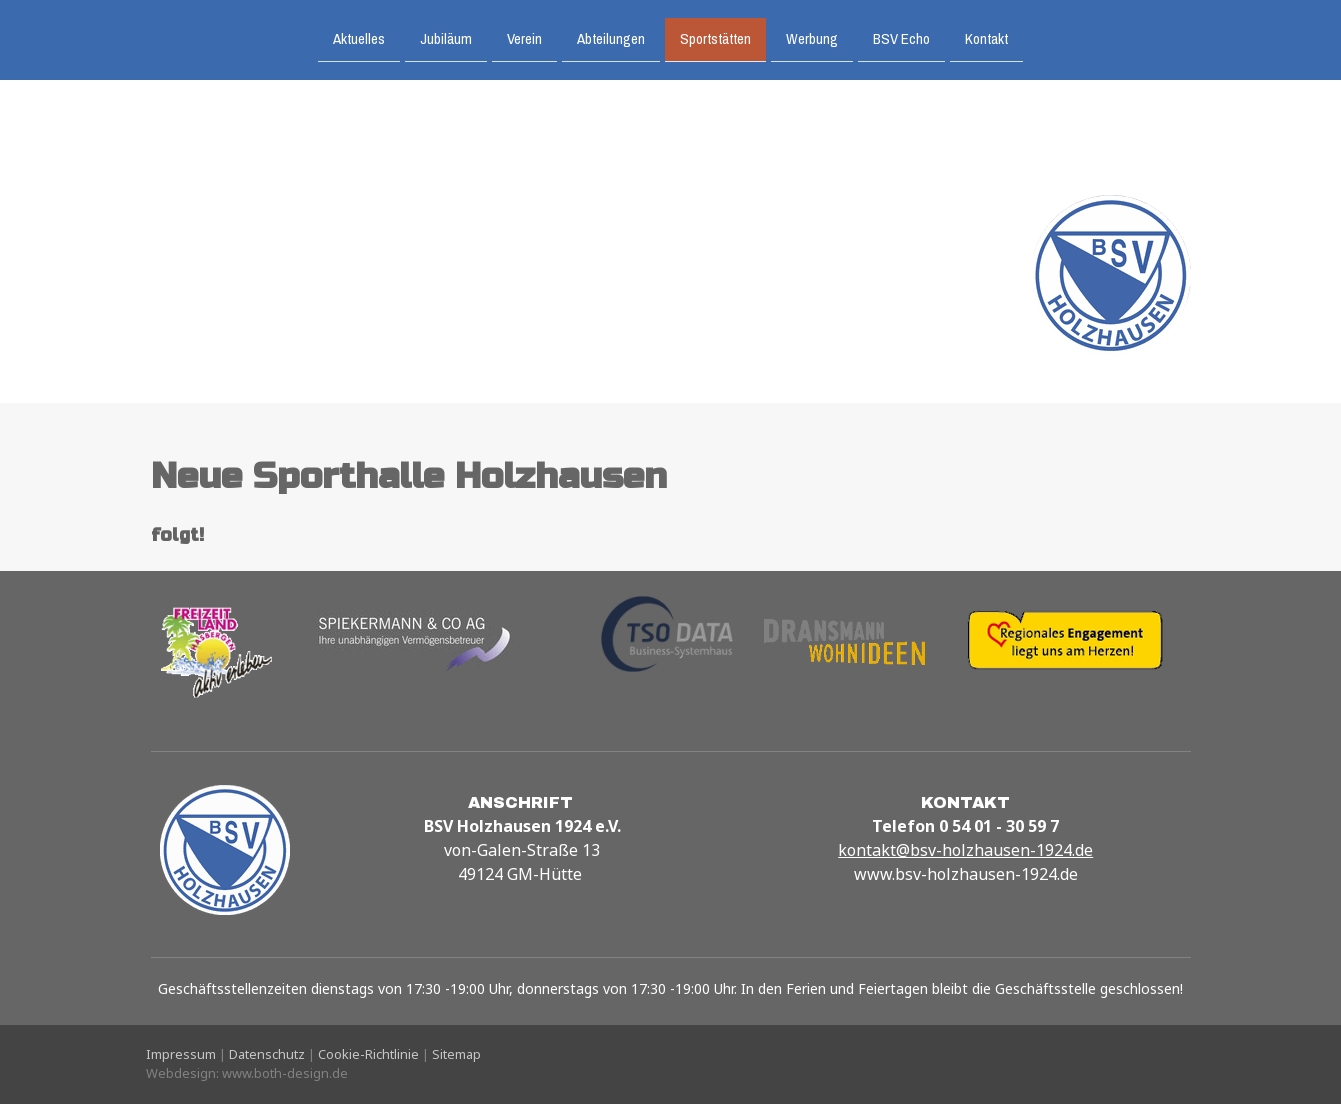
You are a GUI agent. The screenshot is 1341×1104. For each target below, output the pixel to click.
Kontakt (986, 37)
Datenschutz (267, 1054)
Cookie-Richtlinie (368, 1054)
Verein (524, 37)
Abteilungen (611, 37)
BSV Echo (901, 37)
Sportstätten (715, 37)
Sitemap (456, 1054)
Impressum (181, 1054)
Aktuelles (359, 37)
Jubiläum (446, 37)
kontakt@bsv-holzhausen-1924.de (965, 850)
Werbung (812, 37)
